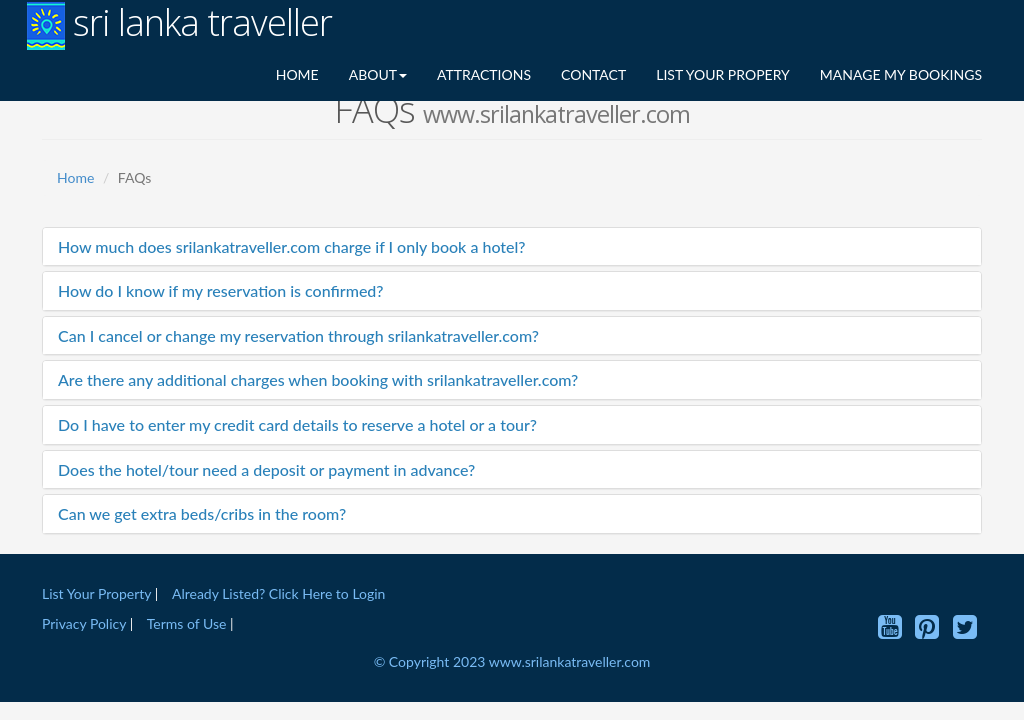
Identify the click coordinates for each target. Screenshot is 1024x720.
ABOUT (378, 74)
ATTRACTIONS (484, 74)
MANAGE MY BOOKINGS (901, 74)
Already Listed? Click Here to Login (278, 593)
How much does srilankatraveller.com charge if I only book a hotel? (292, 246)
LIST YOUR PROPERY (723, 74)
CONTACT (593, 74)
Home (75, 177)
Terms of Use (187, 623)
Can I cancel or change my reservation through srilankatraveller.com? (298, 335)
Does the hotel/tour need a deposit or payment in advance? (266, 469)
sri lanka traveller (179, 25)
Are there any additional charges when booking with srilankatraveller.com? (318, 379)
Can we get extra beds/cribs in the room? (202, 513)
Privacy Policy (86, 623)
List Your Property (96, 593)
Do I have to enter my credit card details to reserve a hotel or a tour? (297, 424)
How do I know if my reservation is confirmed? (221, 290)
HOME (297, 74)
